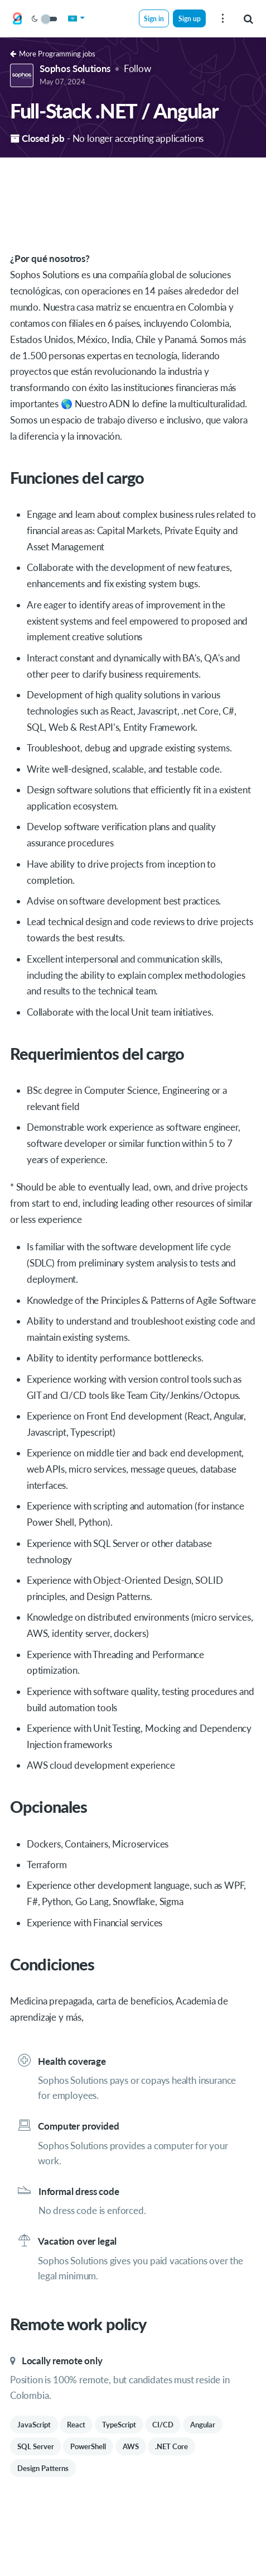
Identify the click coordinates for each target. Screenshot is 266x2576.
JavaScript (34, 2424)
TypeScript (119, 2424)
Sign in (154, 18)
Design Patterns (43, 2468)
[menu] (222, 18)
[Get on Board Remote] (17, 19)
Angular (202, 2424)
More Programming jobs (52, 53)
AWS (131, 2446)
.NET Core (171, 2446)
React (76, 2424)
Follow (137, 68)
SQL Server (35, 2446)
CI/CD (162, 2424)
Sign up (189, 18)
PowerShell (88, 2446)
